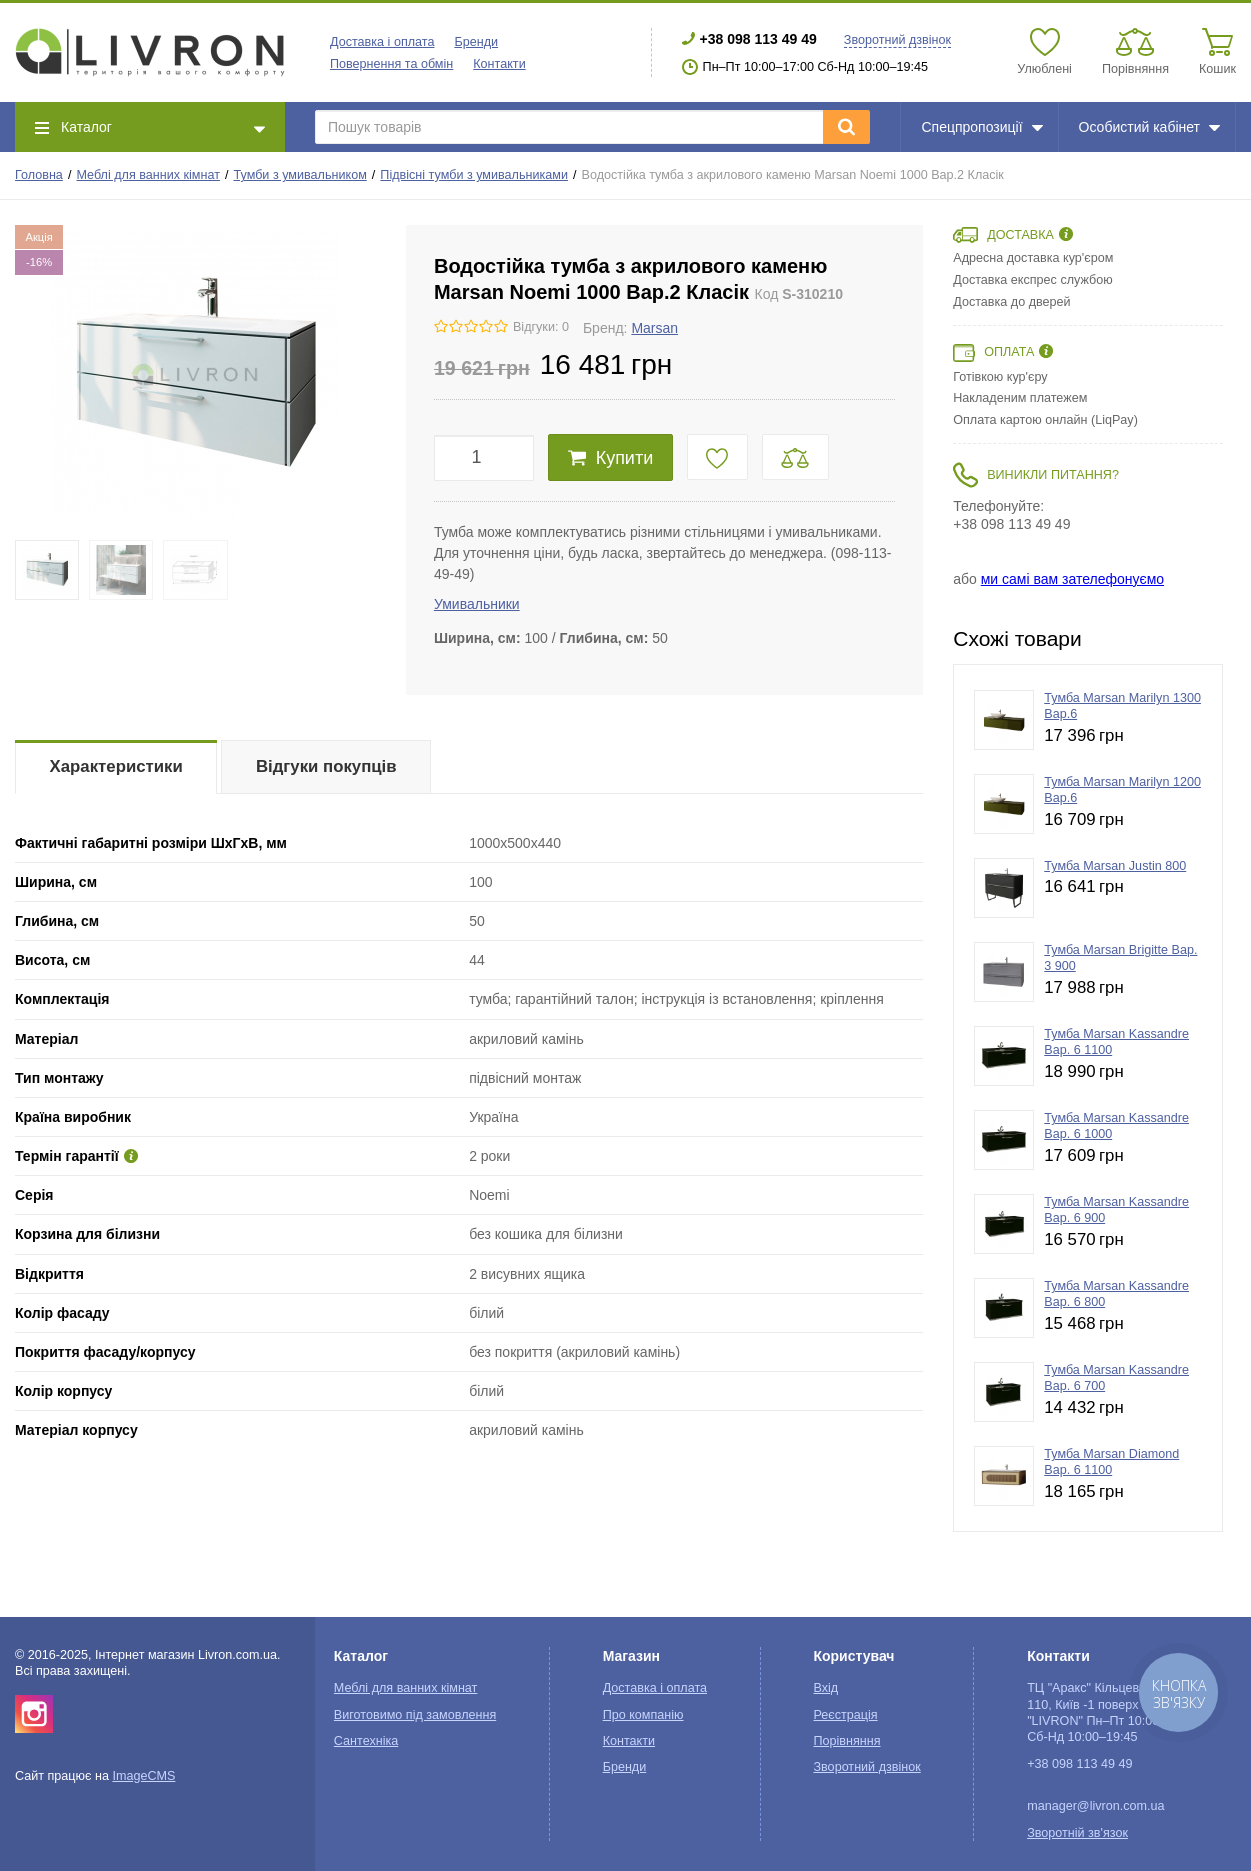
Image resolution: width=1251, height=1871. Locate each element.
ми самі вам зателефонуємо (1072, 579)
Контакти (499, 64)
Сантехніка (366, 1741)
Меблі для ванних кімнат (148, 175)
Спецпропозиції (981, 127)
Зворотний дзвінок (897, 40)
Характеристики (116, 766)
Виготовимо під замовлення (415, 1715)
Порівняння (846, 1741)
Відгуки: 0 (541, 327)
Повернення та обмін (391, 64)
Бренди (476, 42)
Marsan (654, 328)
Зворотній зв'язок (1077, 1833)
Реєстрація (845, 1715)
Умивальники (477, 604)
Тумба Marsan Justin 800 (1115, 866)
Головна (39, 175)
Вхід (825, 1688)
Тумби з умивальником (300, 175)
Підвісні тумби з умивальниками (474, 175)
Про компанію (643, 1715)
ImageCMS (143, 1776)
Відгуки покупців (326, 766)
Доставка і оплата (382, 42)
